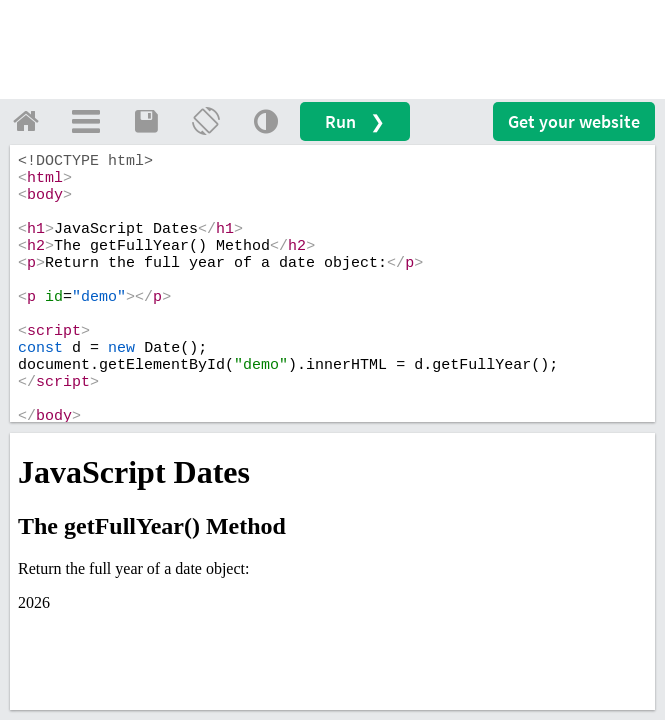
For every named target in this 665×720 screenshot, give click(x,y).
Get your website (574, 121)
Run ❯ (355, 121)
